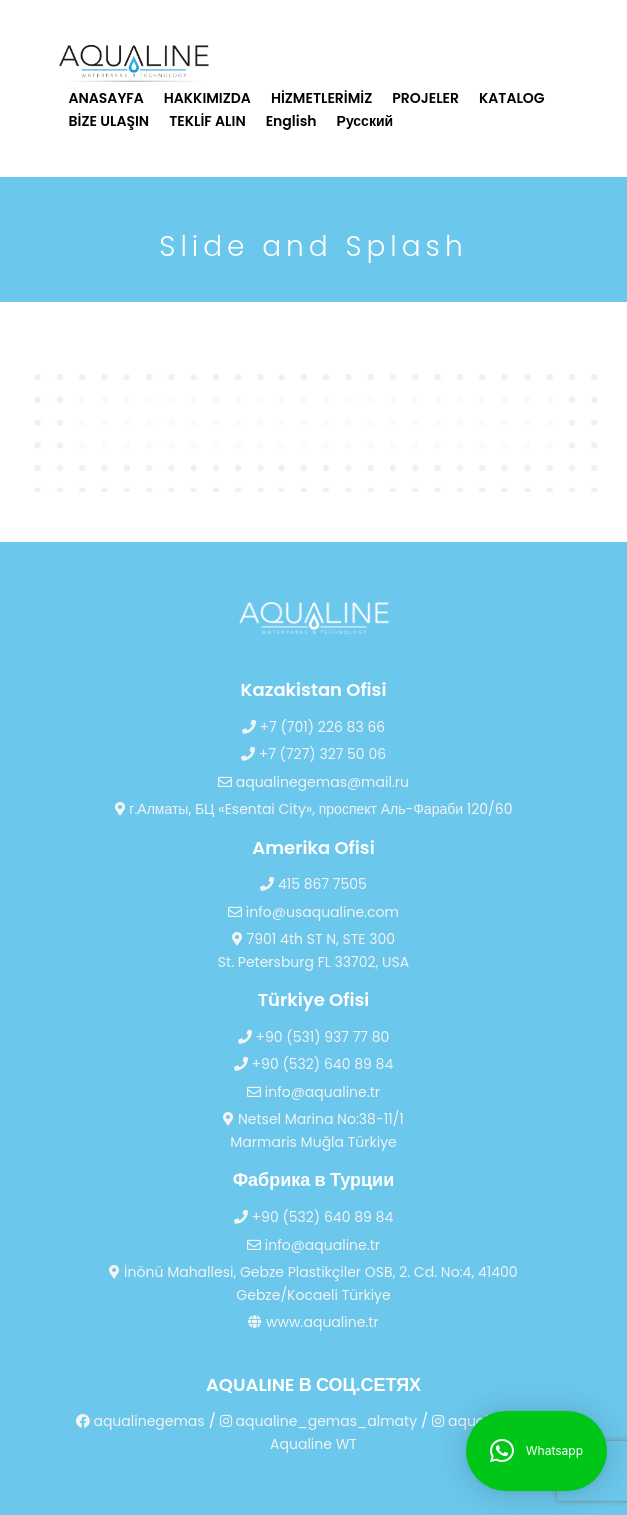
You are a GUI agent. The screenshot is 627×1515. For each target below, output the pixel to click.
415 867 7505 (313, 884)
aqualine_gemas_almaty (318, 1421)
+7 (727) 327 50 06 (313, 754)
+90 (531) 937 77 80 (314, 1037)
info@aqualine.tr (313, 1092)
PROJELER (425, 98)
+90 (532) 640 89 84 (313, 1064)
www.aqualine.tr (313, 1322)
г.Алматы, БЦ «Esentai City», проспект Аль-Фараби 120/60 (314, 809)
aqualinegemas (140, 1421)
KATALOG (512, 98)
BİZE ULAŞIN (109, 121)
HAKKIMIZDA (207, 98)
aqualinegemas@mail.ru (313, 782)
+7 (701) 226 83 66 (313, 727)
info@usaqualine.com (313, 912)
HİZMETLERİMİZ (321, 98)
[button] (536, 1451)
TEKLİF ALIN (207, 121)
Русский (365, 121)
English (291, 121)
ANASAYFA (106, 98)
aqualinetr (476, 1421)
